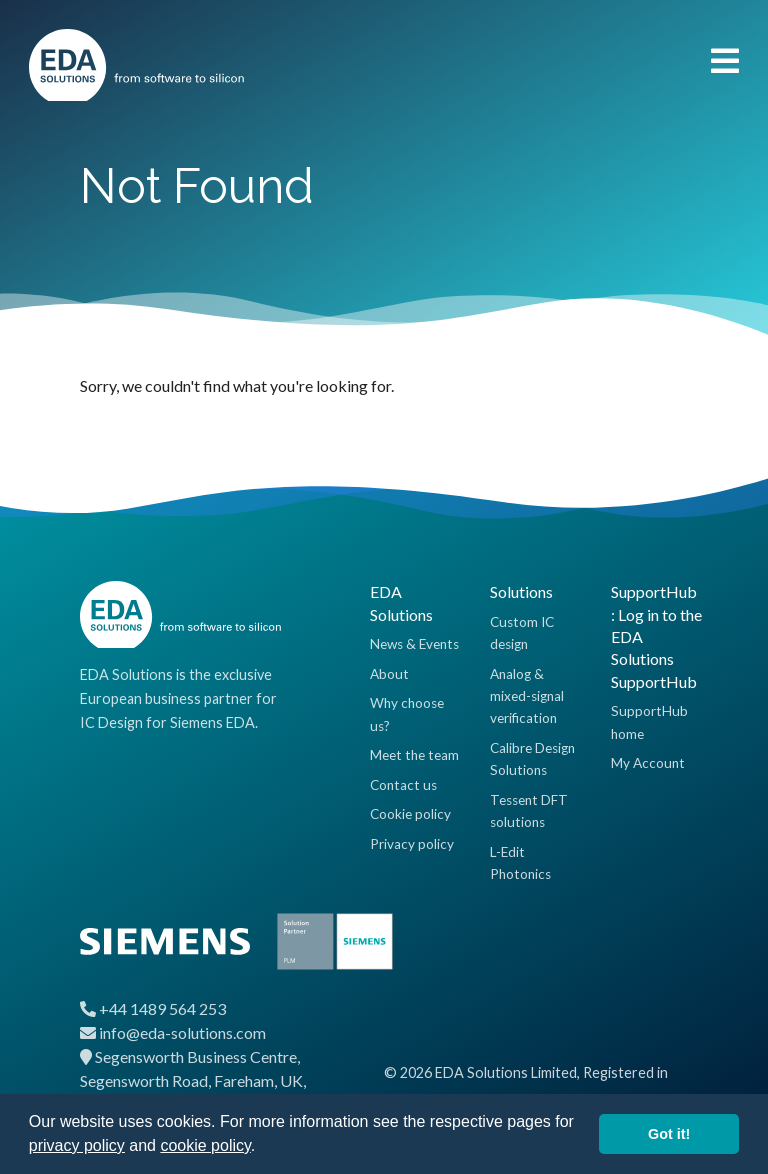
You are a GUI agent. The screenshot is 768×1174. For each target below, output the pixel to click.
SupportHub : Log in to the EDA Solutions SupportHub (656, 636)
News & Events (414, 644)
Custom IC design (522, 633)
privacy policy (77, 1145)
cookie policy (205, 1145)
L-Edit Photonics (520, 863)
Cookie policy (410, 814)
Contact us (403, 785)
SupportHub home (649, 722)
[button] (263, 1148)
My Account (648, 763)
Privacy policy (412, 844)
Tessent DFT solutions (529, 811)
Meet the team (414, 755)
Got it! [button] (669, 1134)
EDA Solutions (401, 602)
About (389, 674)
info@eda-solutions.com (182, 1032)
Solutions (521, 591)
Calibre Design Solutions (532, 759)
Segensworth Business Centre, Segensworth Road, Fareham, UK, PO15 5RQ (193, 1080)
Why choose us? (407, 714)
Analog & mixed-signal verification (527, 696)
